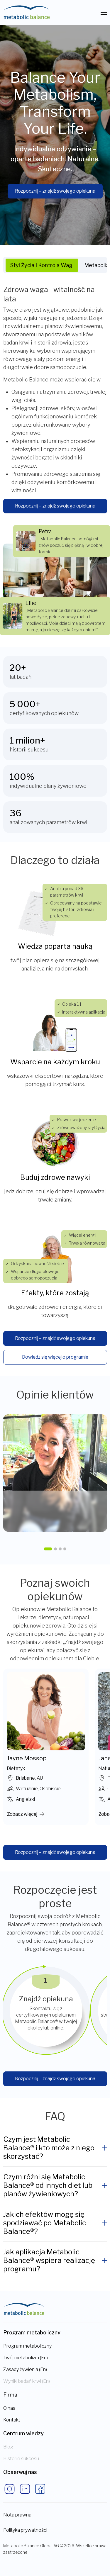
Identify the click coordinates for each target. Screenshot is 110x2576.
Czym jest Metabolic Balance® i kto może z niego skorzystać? (48, 2148)
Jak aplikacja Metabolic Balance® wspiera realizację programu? (49, 2260)
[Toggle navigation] (104, 12)
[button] (48, 1548)
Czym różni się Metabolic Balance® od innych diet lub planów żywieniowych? (47, 2185)
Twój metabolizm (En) (25, 2358)
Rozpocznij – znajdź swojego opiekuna (55, 191)
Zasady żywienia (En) (25, 2369)
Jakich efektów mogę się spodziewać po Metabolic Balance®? (44, 2223)
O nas (9, 2408)
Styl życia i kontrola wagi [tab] (42, 265)
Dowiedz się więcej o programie (55, 1357)
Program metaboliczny (27, 2346)
